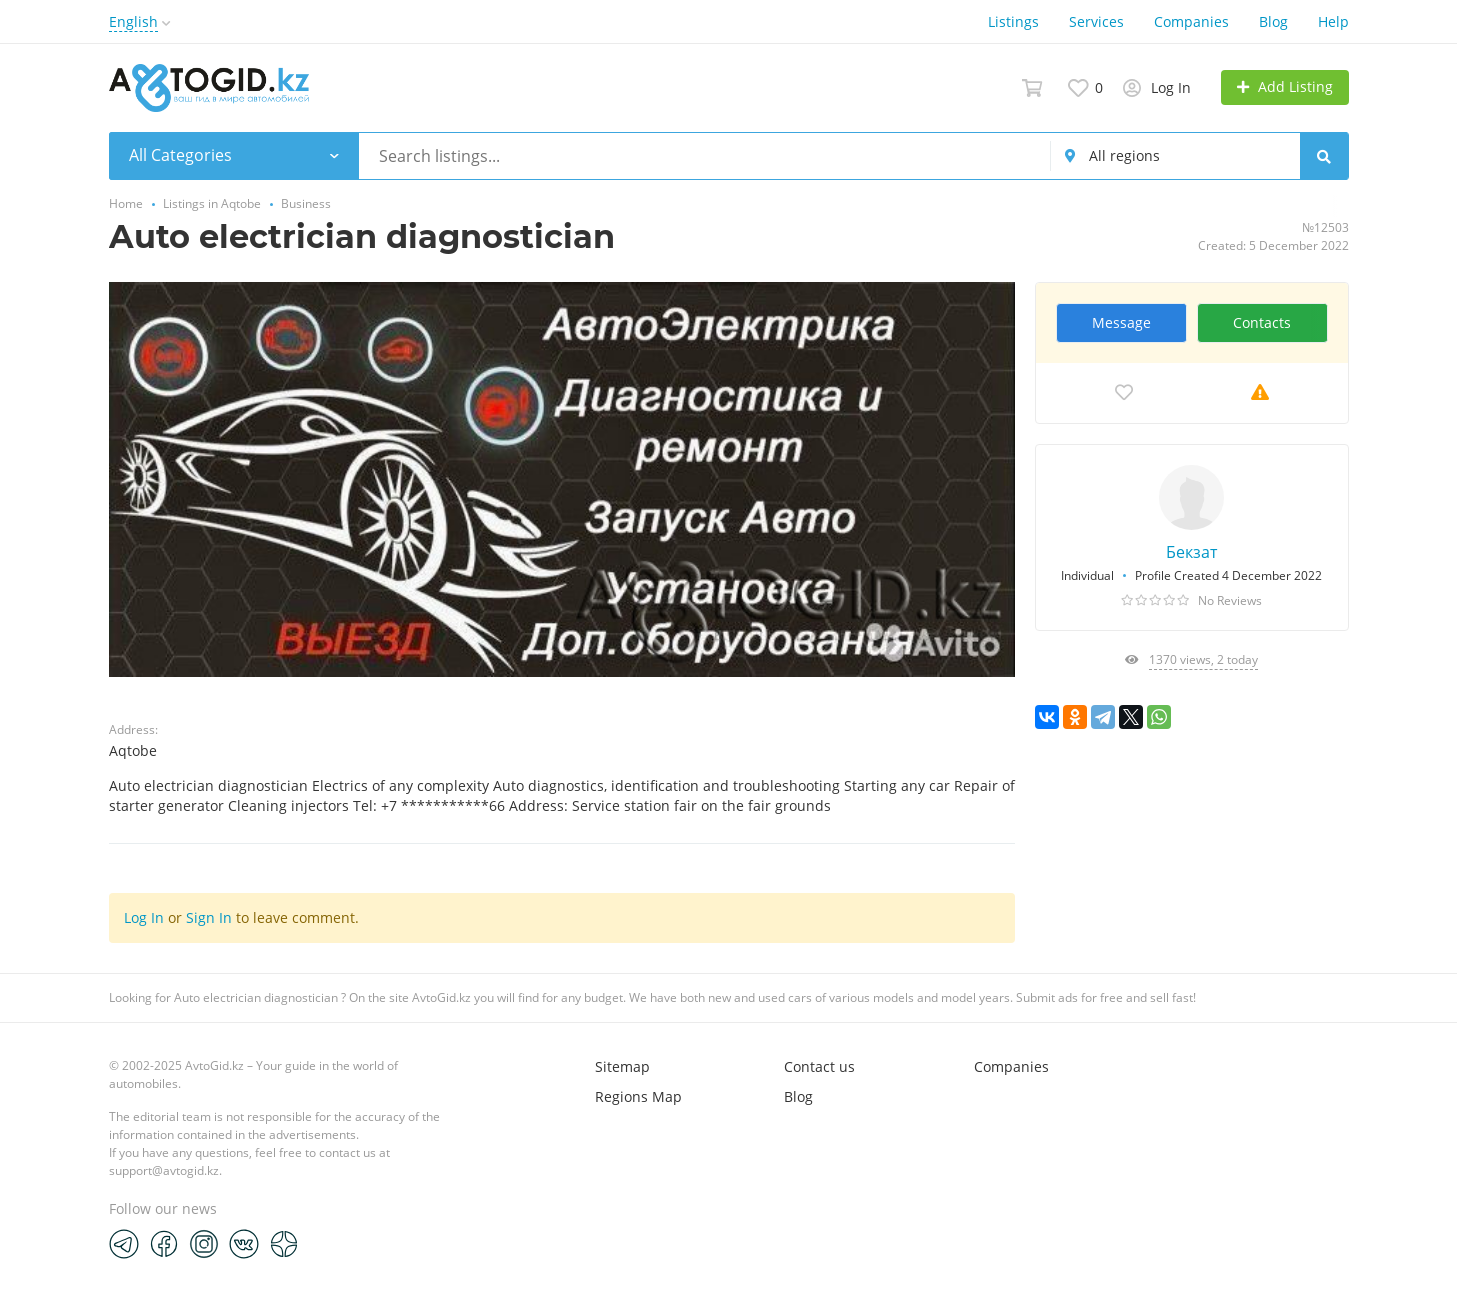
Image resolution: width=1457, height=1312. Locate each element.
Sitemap (622, 1066)
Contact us (819, 1066)
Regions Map (638, 1096)
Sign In (209, 917)
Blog (1273, 21)
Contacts (1262, 322)
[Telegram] (124, 1243)
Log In (144, 917)
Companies (1191, 21)
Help (1333, 21)
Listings (1013, 21)
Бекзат (1191, 552)
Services (1096, 21)
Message (1121, 322)
